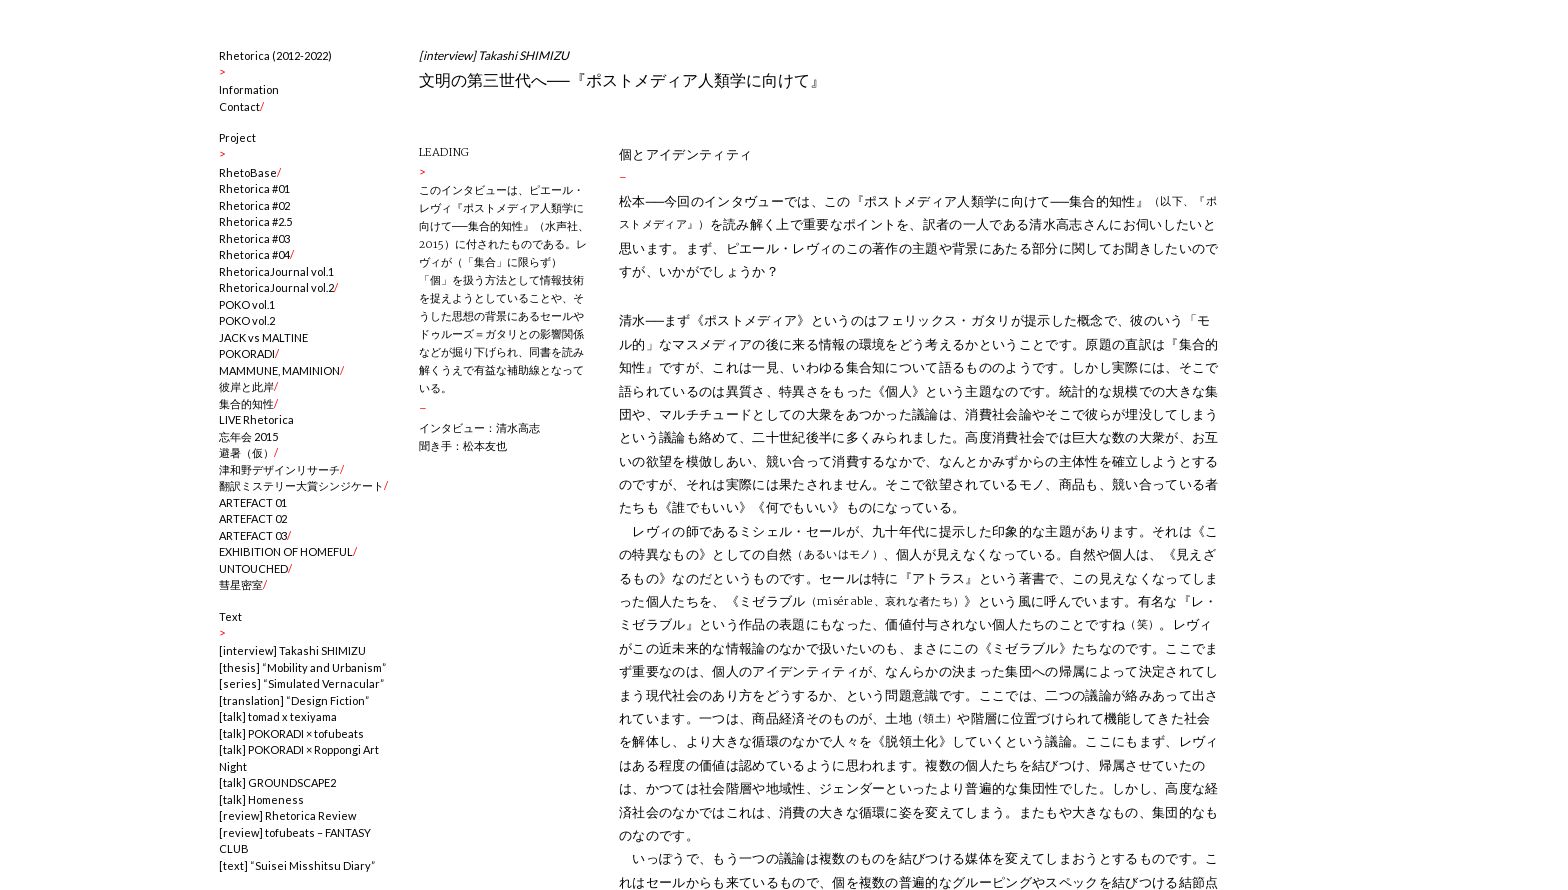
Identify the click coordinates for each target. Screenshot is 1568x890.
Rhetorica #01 (254, 188)
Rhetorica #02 (254, 205)
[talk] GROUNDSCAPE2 (277, 782)
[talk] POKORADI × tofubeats (291, 733)
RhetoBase (248, 172)
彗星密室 (241, 584)
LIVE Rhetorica (256, 419)
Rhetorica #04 (254, 254)
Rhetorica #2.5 (255, 221)
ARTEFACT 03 (253, 535)
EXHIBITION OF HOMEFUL (286, 551)
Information (249, 89)
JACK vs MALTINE (263, 337)
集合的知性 (246, 403)
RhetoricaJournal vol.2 (276, 287)
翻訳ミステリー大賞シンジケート (301, 485)
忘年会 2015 (248, 436)
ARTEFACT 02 (253, 518)
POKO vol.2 (247, 320)
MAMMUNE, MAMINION (279, 370)
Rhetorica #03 (254, 238)
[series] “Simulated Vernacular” (301, 683)
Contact (239, 106)
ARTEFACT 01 (253, 502)
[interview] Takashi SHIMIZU (292, 650)
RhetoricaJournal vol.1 (276, 271)
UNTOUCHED (253, 568)
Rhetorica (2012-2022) (275, 55)
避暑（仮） (246, 452)
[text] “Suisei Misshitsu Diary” (297, 865)
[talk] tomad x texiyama (278, 716)
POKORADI (247, 353)
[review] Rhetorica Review (287, 815)
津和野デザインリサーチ (279, 469)
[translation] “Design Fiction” (294, 700)
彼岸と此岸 (246, 386)
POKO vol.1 (247, 304)
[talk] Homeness (261, 799)
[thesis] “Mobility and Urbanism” (302, 667)
